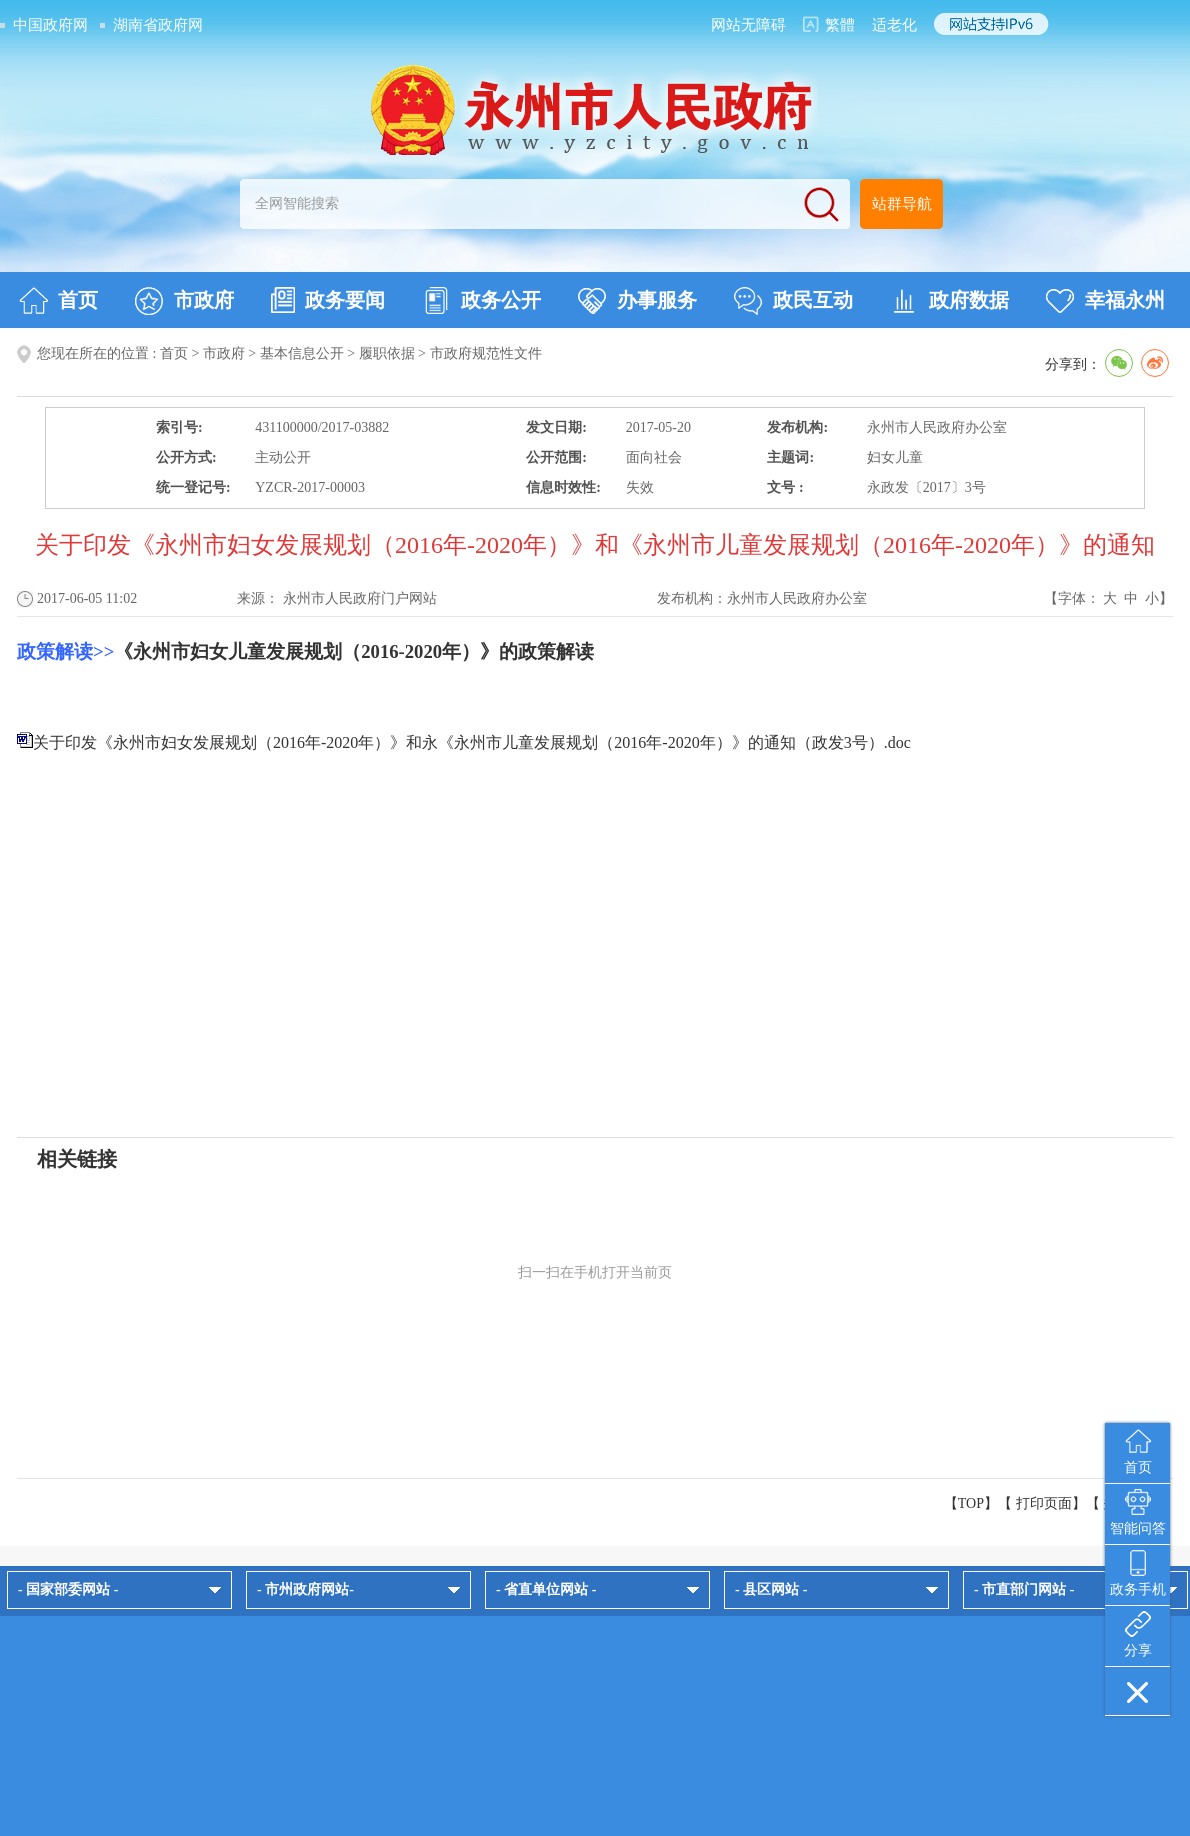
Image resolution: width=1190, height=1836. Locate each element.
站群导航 (902, 204)
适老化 (894, 25)
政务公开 (481, 301)
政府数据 (949, 301)
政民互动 (793, 301)
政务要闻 (328, 300)
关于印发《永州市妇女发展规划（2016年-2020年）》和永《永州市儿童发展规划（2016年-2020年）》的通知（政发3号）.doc (472, 742)
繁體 (840, 25)
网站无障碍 (748, 25)
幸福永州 (1105, 301)
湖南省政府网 (158, 25)
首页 (58, 301)
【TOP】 (971, 1503)
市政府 (184, 301)
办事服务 (637, 301)
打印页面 (1044, 1503)
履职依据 (387, 353)
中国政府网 (50, 25)
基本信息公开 (302, 353)
